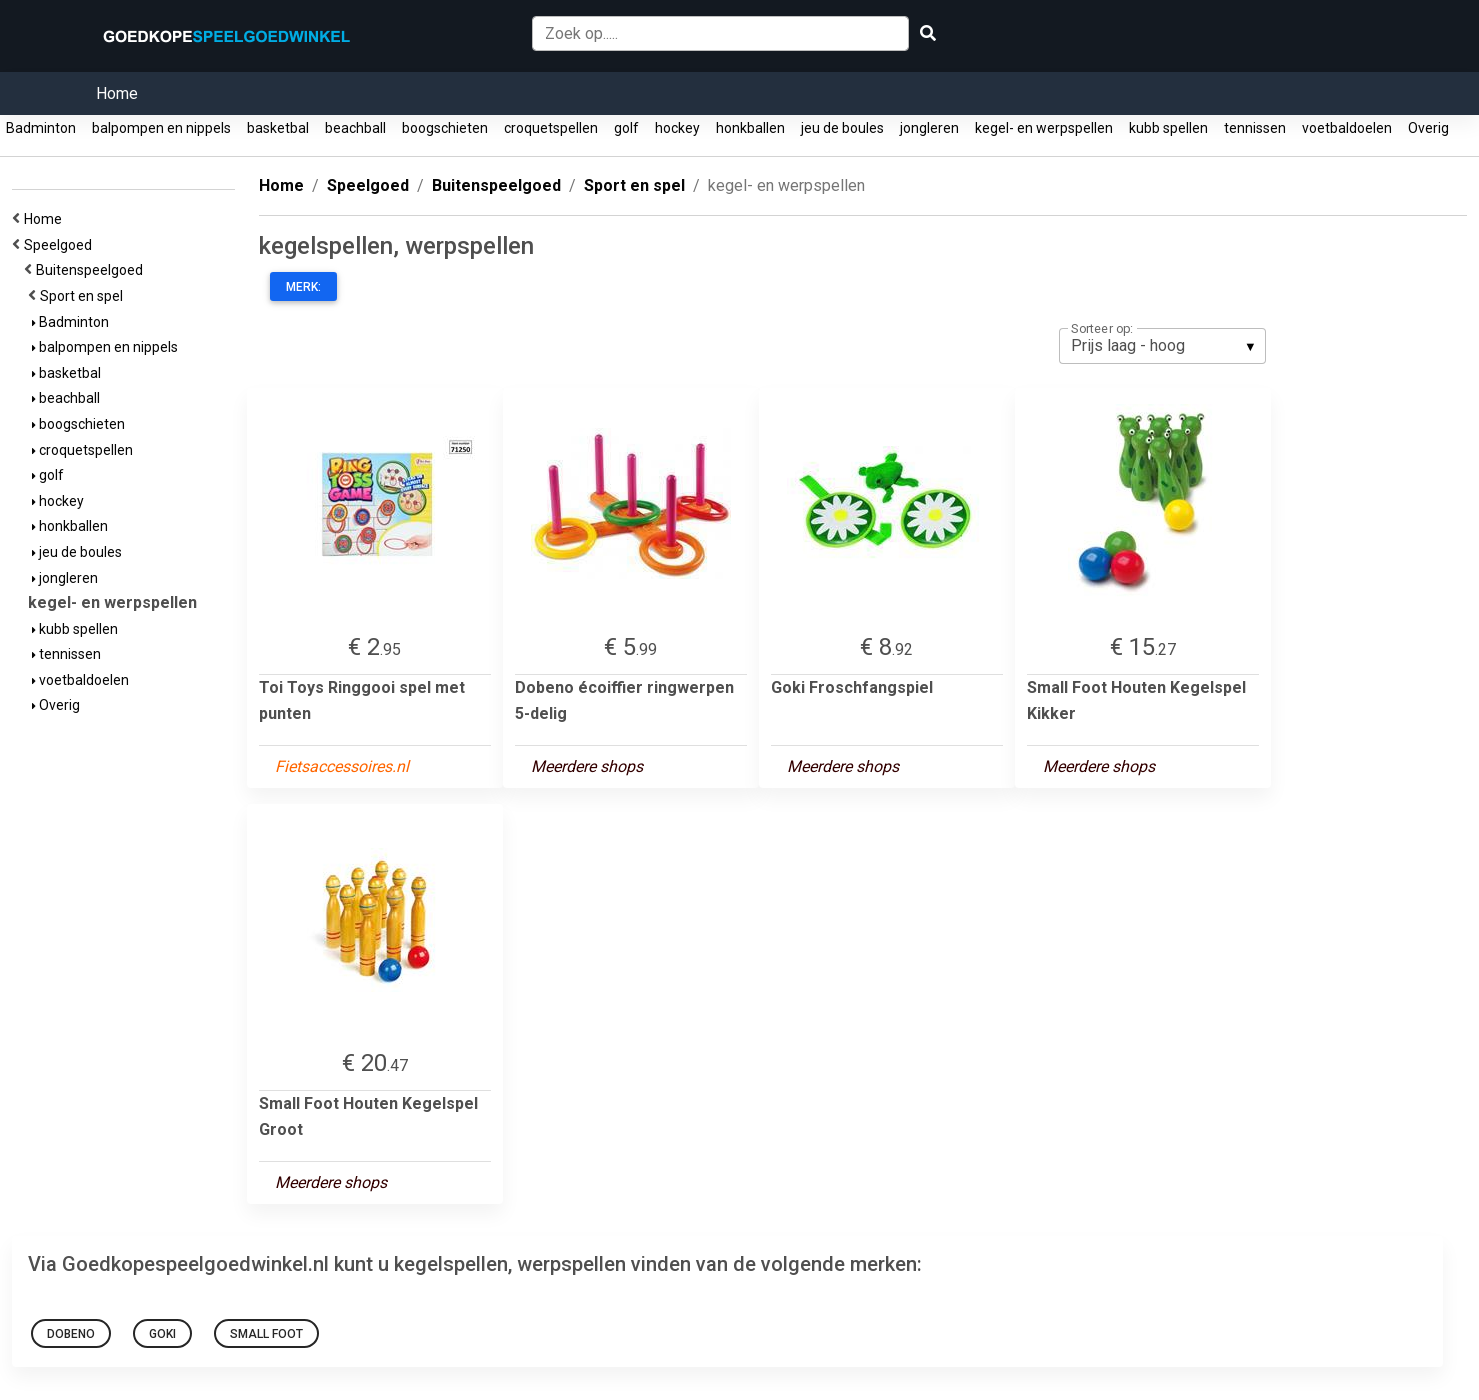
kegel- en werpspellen (1044, 128)
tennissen (1255, 128)
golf (626, 128)
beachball (355, 128)
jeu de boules (842, 128)
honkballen (750, 128)
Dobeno (71, 1334)
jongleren (929, 128)
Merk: (303, 287)
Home (117, 93)
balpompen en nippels (161, 128)
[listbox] (1162, 346)
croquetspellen (551, 128)
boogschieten (445, 128)
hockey (677, 128)
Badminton (41, 128)
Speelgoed (61, 245)
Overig (1428, 128)
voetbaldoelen (1347, 128)
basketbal (278, 128)
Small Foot (266, 1334)
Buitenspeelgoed (92, 270)
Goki (162, 1334)
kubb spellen (1168, 128)
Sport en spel (84, 296)
